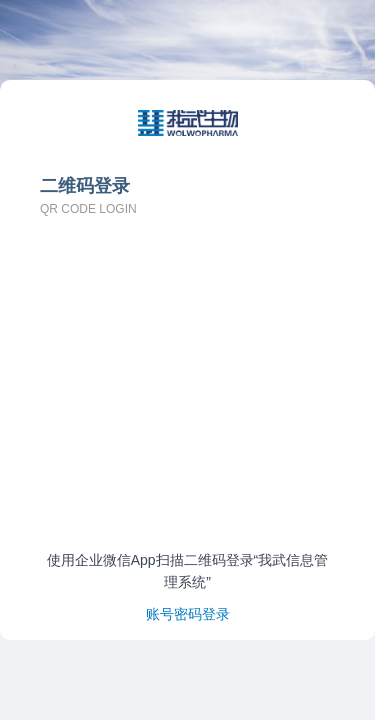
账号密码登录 (188, 614)
